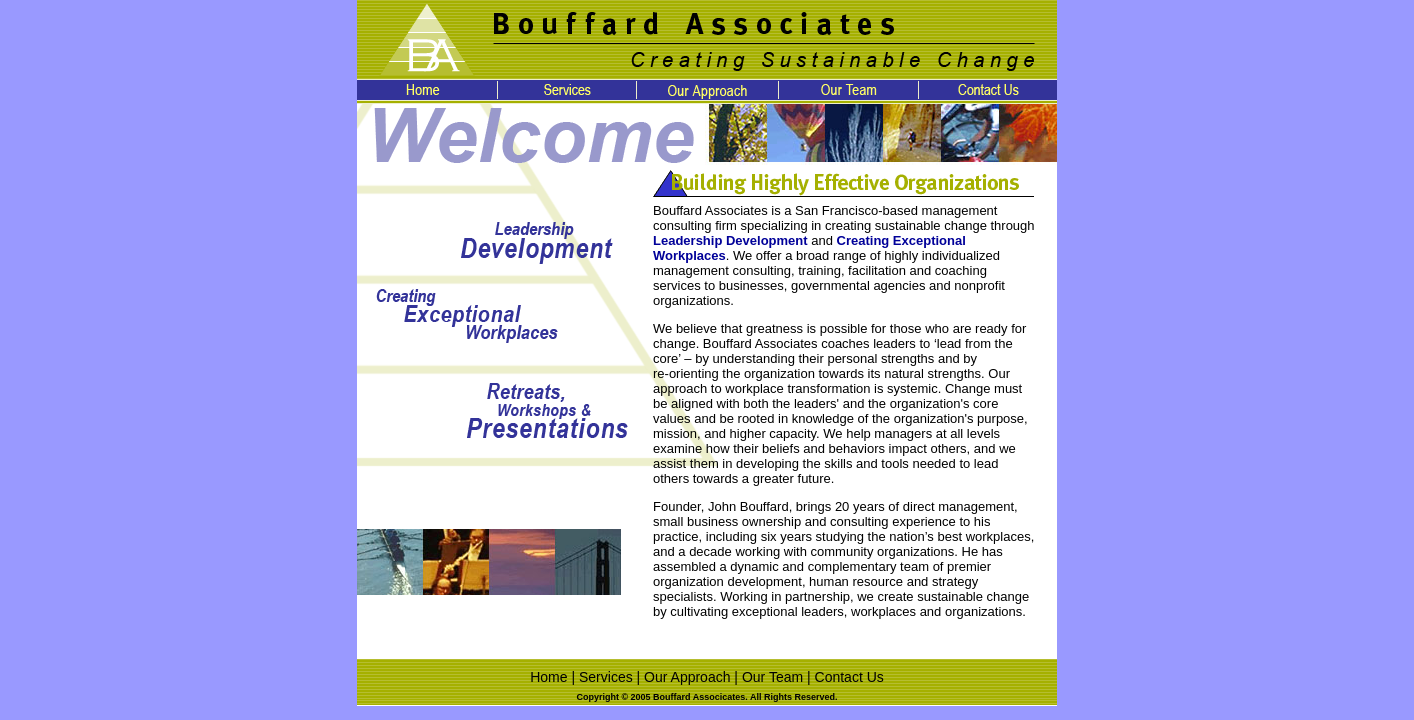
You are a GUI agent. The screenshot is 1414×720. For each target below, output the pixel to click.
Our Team (772, 677)
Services (606, 677)
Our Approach (687, 677)
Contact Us (849, 677)
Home (548, 677)
